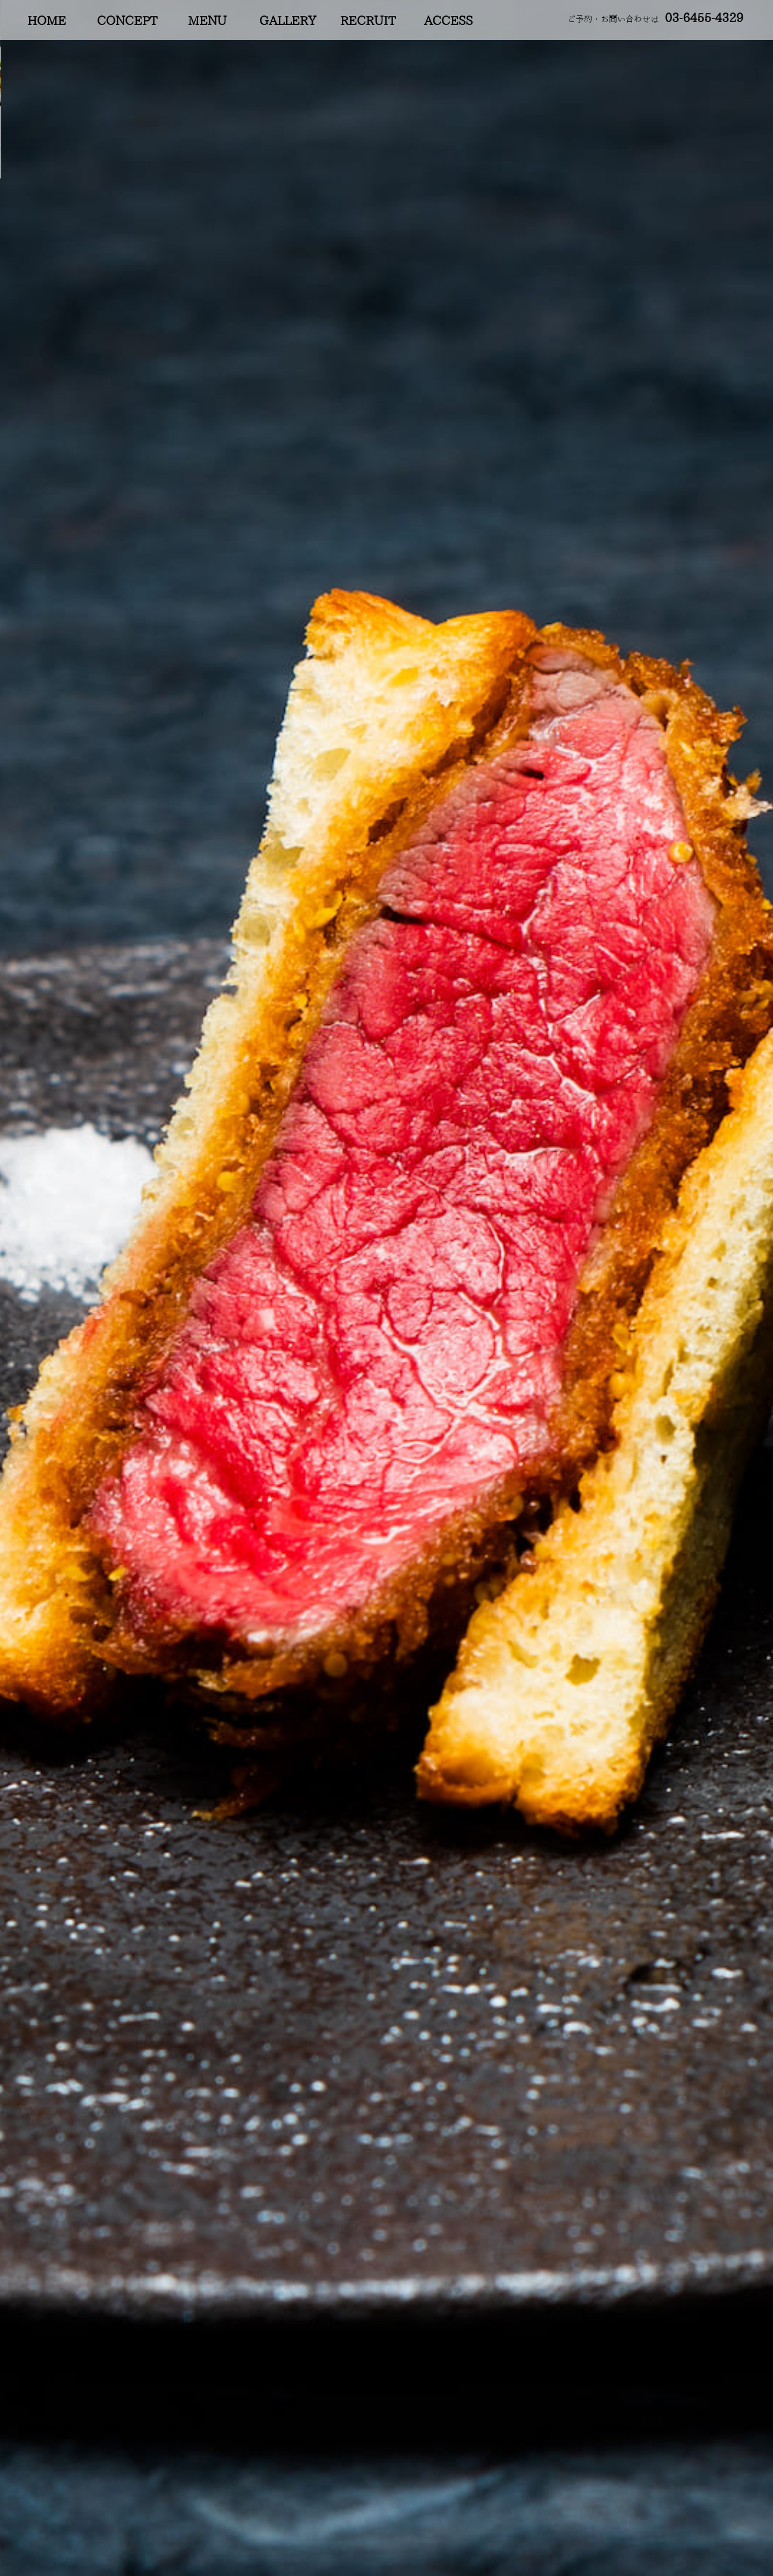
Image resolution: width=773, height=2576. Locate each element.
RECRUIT (367, 21)
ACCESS (448, 21)
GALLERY (287, 21)
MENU (207, 21)
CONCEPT (127, 21)
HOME (46, 21)
